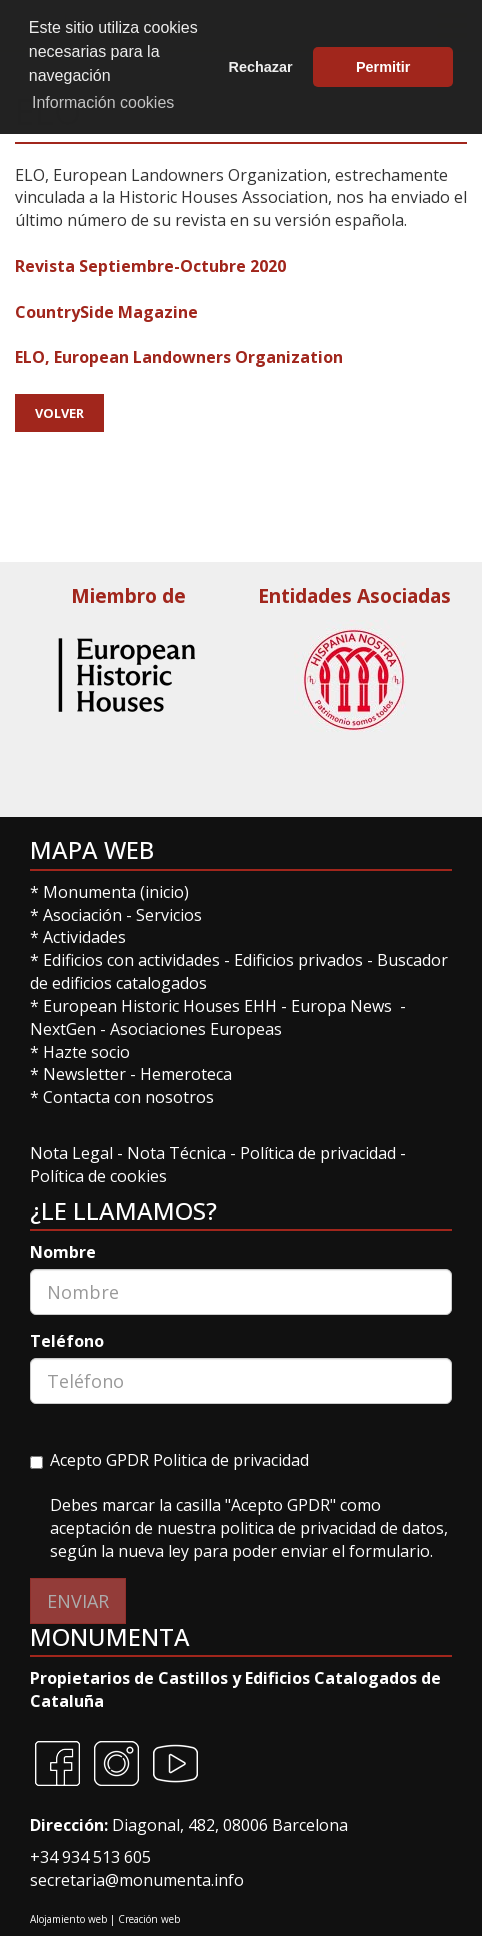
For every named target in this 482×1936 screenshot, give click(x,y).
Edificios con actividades (131, 960)
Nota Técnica (178, 1153)
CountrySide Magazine (106, 312)
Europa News (341, 1006)
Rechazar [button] (261, 67)
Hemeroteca (186, 1074)
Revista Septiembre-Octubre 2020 (150, 266)
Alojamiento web (68, 1919)
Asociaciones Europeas (196, 1029)
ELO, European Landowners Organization (179, 357)
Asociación (84, 915)
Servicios (169, 915)
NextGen (63, 1029)
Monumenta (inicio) (118, 892)
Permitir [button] (383, 67)
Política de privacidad (318, 1153)
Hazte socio (86, 1052)
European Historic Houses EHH (160, 1006)
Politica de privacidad (231, 1460)
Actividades (84, 937)
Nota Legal (73, 1153)
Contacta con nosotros (128, 1097)
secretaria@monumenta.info (137, 1880)
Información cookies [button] (103, 102)
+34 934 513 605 (90, 1857)
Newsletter (86, 1074)
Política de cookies (98, 1176)
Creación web (149, 1919)
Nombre (63, 1252)
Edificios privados (298, 960)
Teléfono (67, 1341)
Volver (59, 413)
